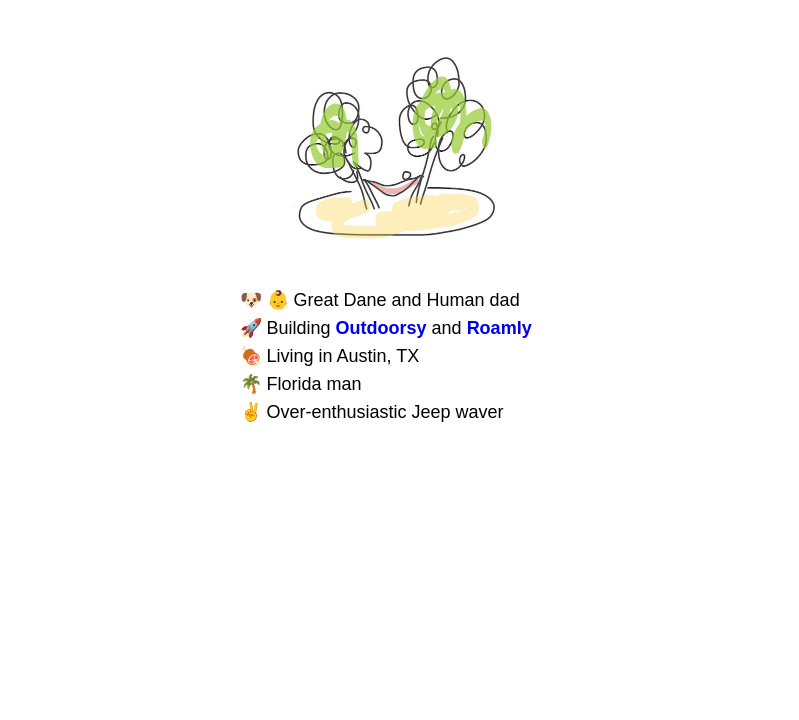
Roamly (499, 328)
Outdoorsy (381, 328)
